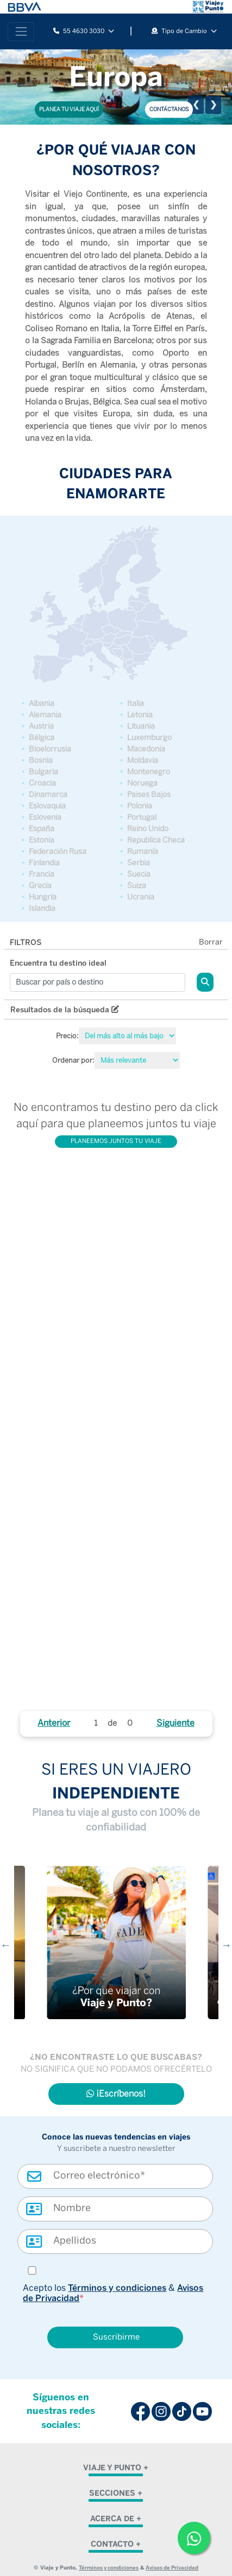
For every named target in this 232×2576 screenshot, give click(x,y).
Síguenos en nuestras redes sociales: (61, 2411)
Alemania (45, 715)
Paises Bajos (149, 794)
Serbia (138, 863)
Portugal (141, 817)
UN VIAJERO (146, 1770)
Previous (6, 1944)
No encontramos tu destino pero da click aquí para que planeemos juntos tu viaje (116, 1115)
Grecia (40, 885)
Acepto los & (113, 2293)
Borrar (211, 942)
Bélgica (41, 737)
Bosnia (41, 760)
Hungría (43, 897)
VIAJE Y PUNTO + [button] (115, 2467)
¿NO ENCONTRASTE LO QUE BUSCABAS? (116, 2057)
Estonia (41, 840)
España (41, 828)
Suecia (139, 874)
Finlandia (44, 863)
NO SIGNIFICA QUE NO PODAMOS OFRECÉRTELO (116, 2069)
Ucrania (140, 897)
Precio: (67, 1036)
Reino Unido (147, 828)
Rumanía (142, 851)
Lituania (141, 726)
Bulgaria (43, 771)
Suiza (136, 885)
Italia (135, 703)
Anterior (53, 1723)
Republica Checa (156, 840)
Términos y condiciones (117, 2288)
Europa (116, 76)
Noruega (142, 783)
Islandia (42, 908)
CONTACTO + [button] (116, 2544)
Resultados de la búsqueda (64, 1009)
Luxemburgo (149, 737)
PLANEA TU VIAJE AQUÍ (69, 109)
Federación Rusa (57, 851)
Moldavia (142, 760)
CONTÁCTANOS (169, 109)
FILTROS (25, 942)
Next (226, 1944)
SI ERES (69, 1770)
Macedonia (146, 749)
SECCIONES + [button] (115, 2493)
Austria (41, 726)
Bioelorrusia (50, 749)
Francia (41, 874)
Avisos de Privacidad (172, 2568)
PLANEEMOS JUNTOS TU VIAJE (116, 1141)
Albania (41, 703)
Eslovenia (45, 817)
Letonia (140, 715)
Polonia (139, 806)
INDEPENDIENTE (116, 1793)
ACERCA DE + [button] (115, 2518)
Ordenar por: (73, 1060)
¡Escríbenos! (116, 2094)
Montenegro (148, 771)
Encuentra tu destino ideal (58, 963)
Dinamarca (48, 794)
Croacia (42, 783)
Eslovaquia (47, 806)
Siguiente (175, 1723)
